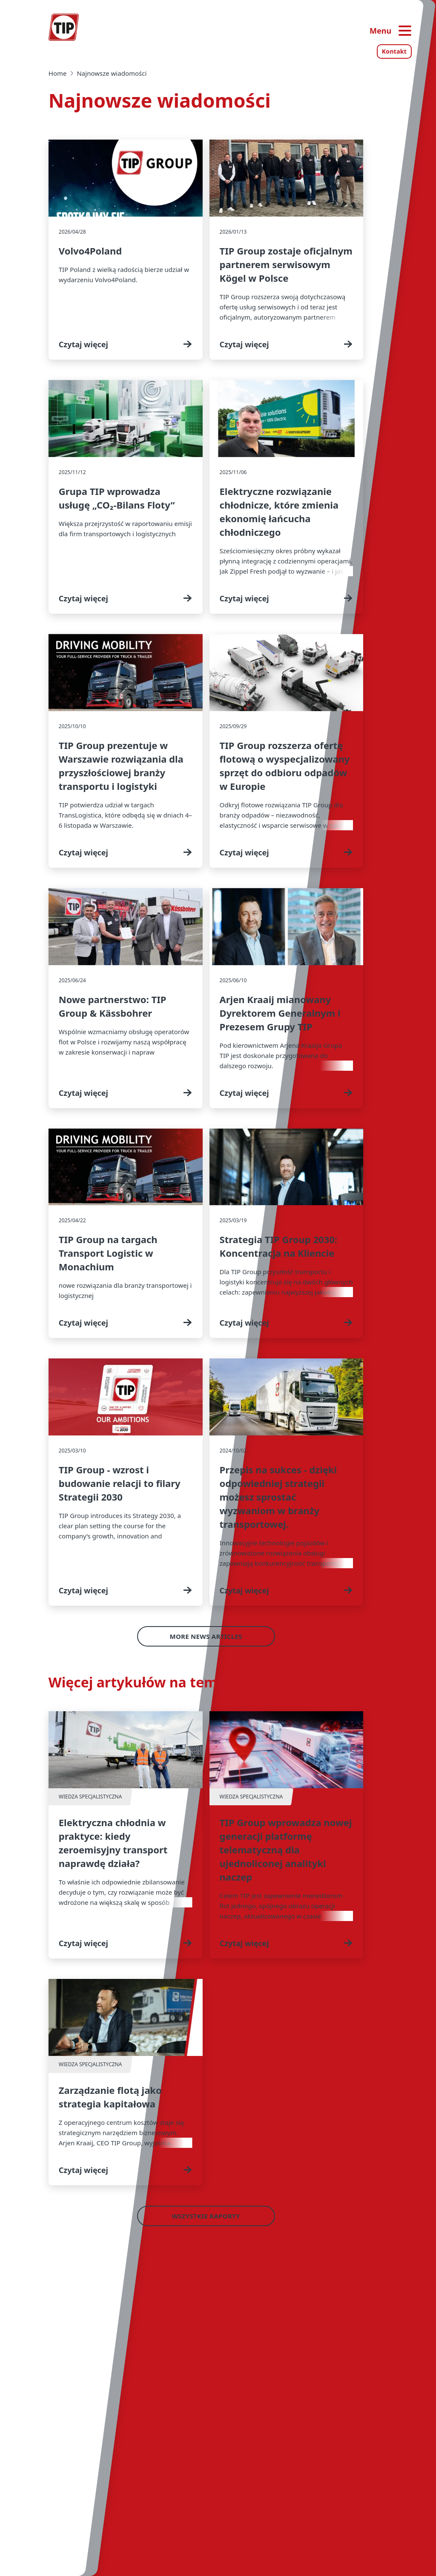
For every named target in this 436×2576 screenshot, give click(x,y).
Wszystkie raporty (206, 2216)
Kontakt (394, 51)
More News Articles (205, 1636)
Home (58, 73)
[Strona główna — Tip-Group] (64, 27)
